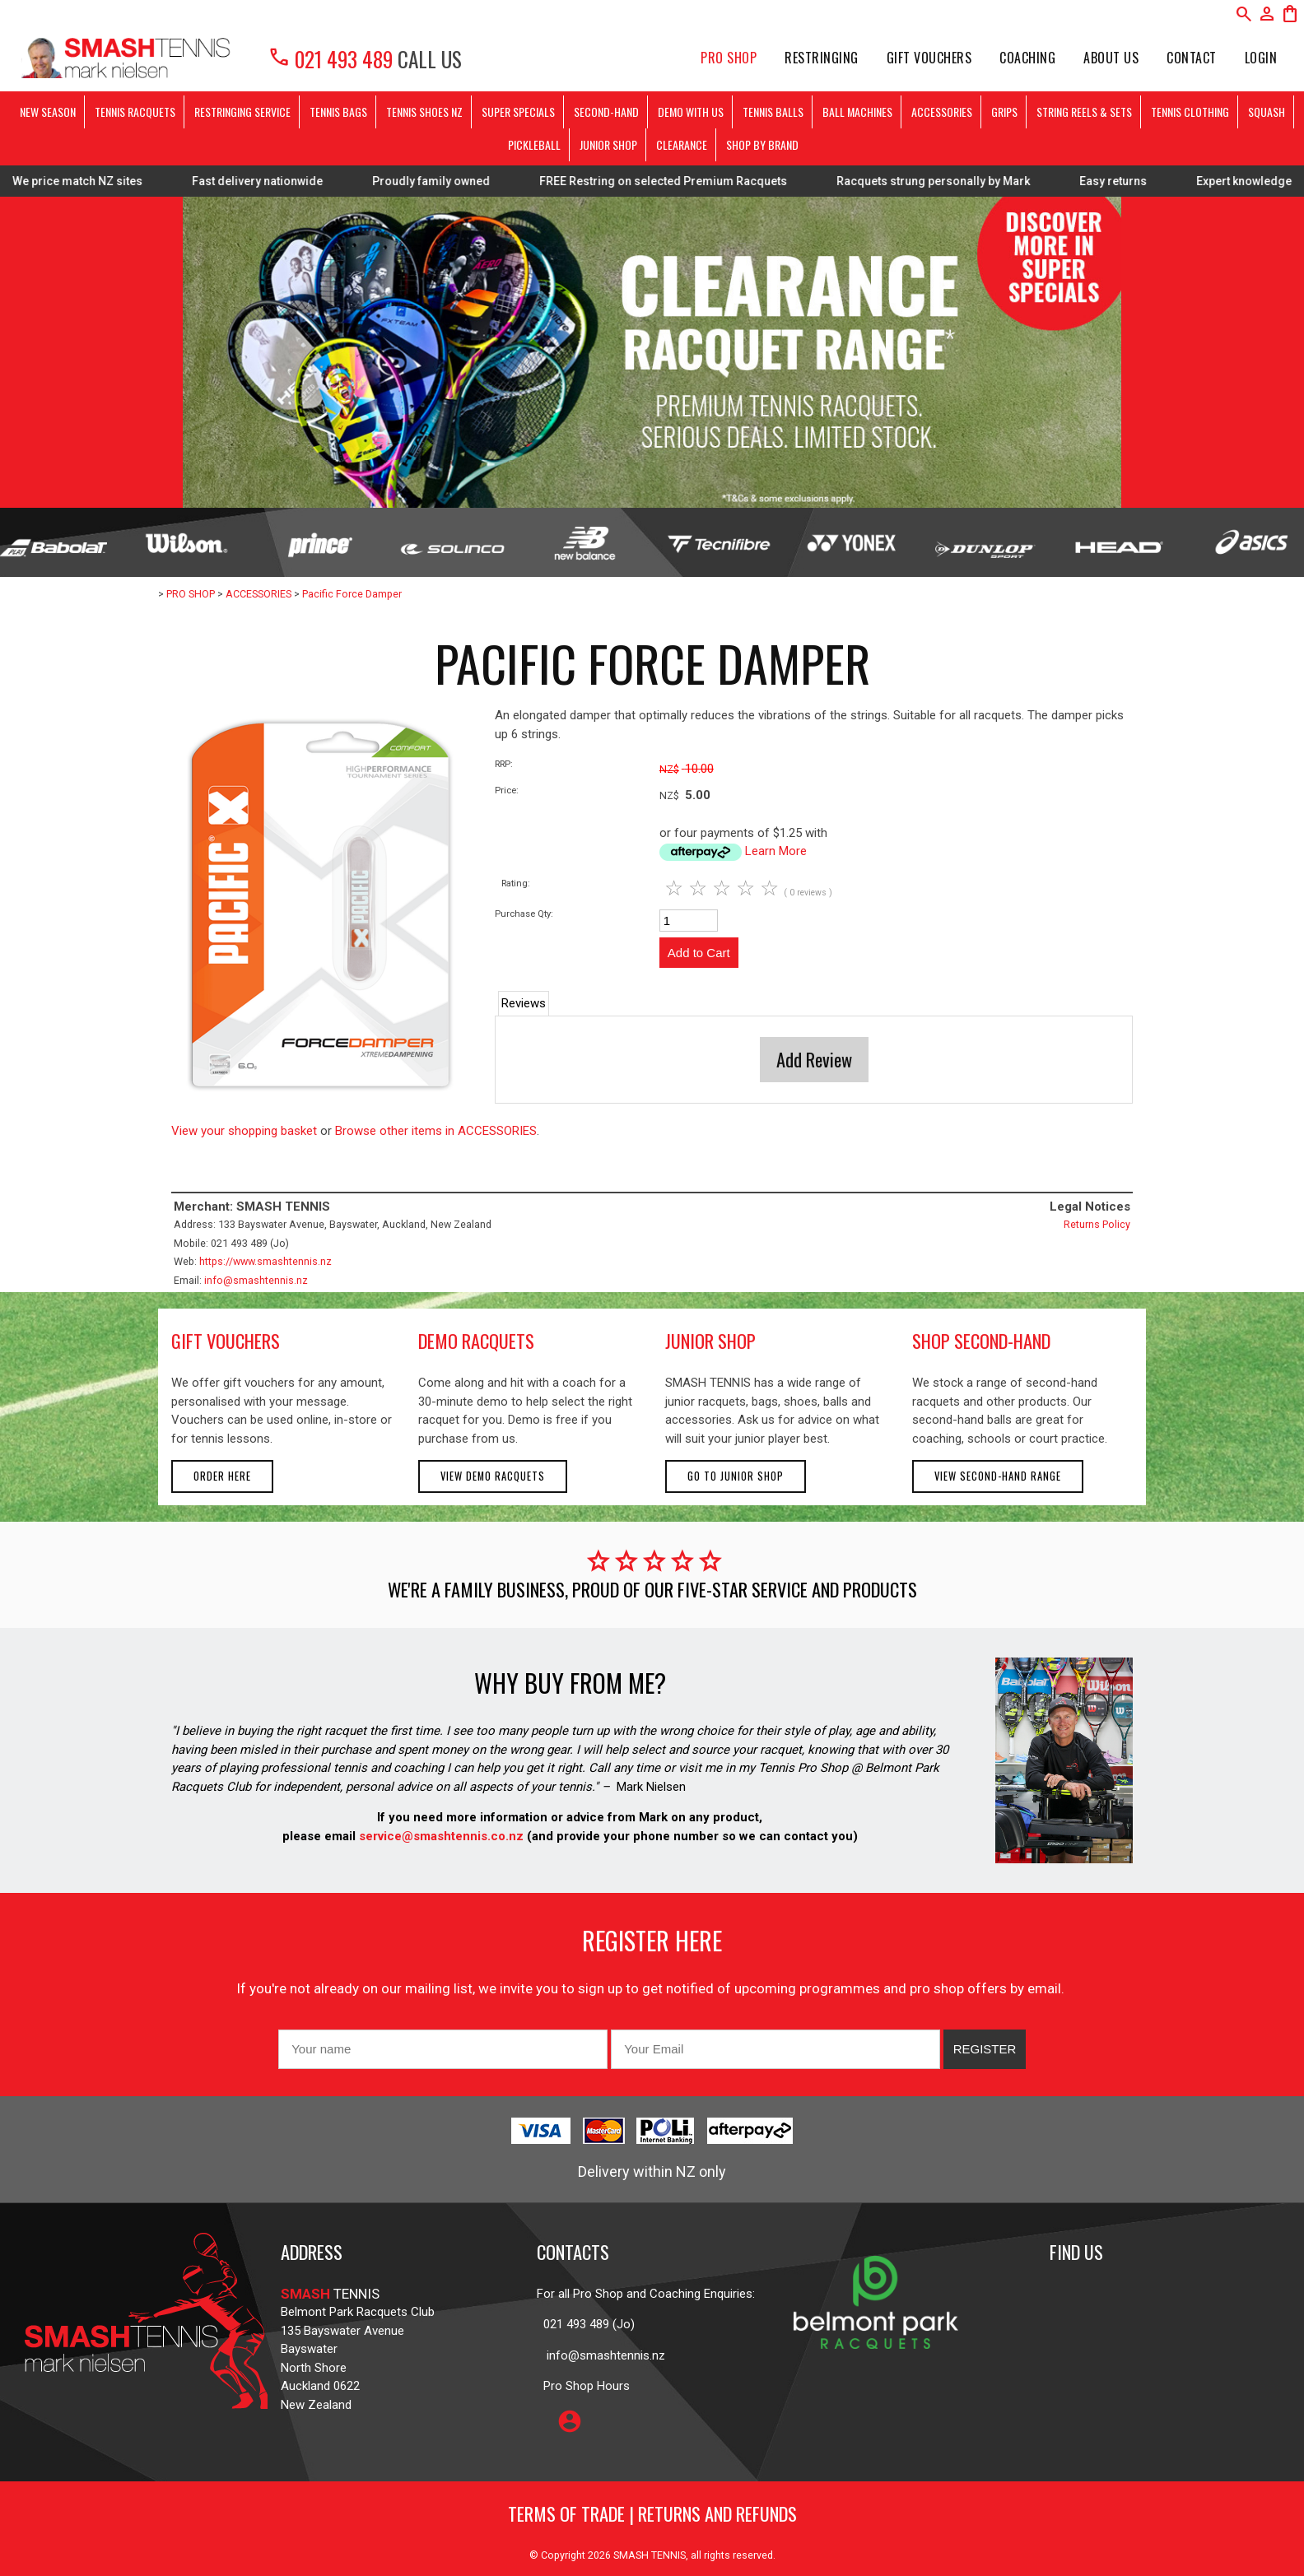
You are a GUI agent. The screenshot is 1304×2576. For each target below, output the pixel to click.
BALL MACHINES (857, 111)
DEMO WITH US (691, 111)
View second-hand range (997, 1476)
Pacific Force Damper (352, 594)
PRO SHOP (729, 57)
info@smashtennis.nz (256, 1280)
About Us (1111, 57)
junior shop (710, 1341)
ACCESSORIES (941, 111)
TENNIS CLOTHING (1190, 111)
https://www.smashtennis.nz (265, 1261)
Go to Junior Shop (735, 1476)
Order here (222, 1476)
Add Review (814, 1059)
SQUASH (1266, 111)
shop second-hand (981, 1341)
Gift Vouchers (929, 57)
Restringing (822, 57)
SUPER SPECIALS (518, 111)
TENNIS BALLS (773, 111)
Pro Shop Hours (583, 2385)
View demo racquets (492, 1476)
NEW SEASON (48, 111)
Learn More (776, 851)
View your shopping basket (244, 1130)
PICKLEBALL (534, 144)
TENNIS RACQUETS (135, 111)
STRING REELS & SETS (1084, 111)
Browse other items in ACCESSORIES (436, 1130)
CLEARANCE (681, 144)
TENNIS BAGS (338, 111)
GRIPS (1004, 111)
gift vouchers (225, 1341)
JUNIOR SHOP (608, 144)
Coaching (1027, 57)
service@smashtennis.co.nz (440, 1836)
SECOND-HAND (606, 111)
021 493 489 (330, 59)
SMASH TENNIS (649, 2555)
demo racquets (476, 1341)
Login (1261, 57)
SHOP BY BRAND (762, 144)
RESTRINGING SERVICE (242, 111)
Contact (1192, 57)
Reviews (523, 1003)
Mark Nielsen (651, 1786)
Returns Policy (1097, 1224)
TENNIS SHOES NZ (424, 111)
